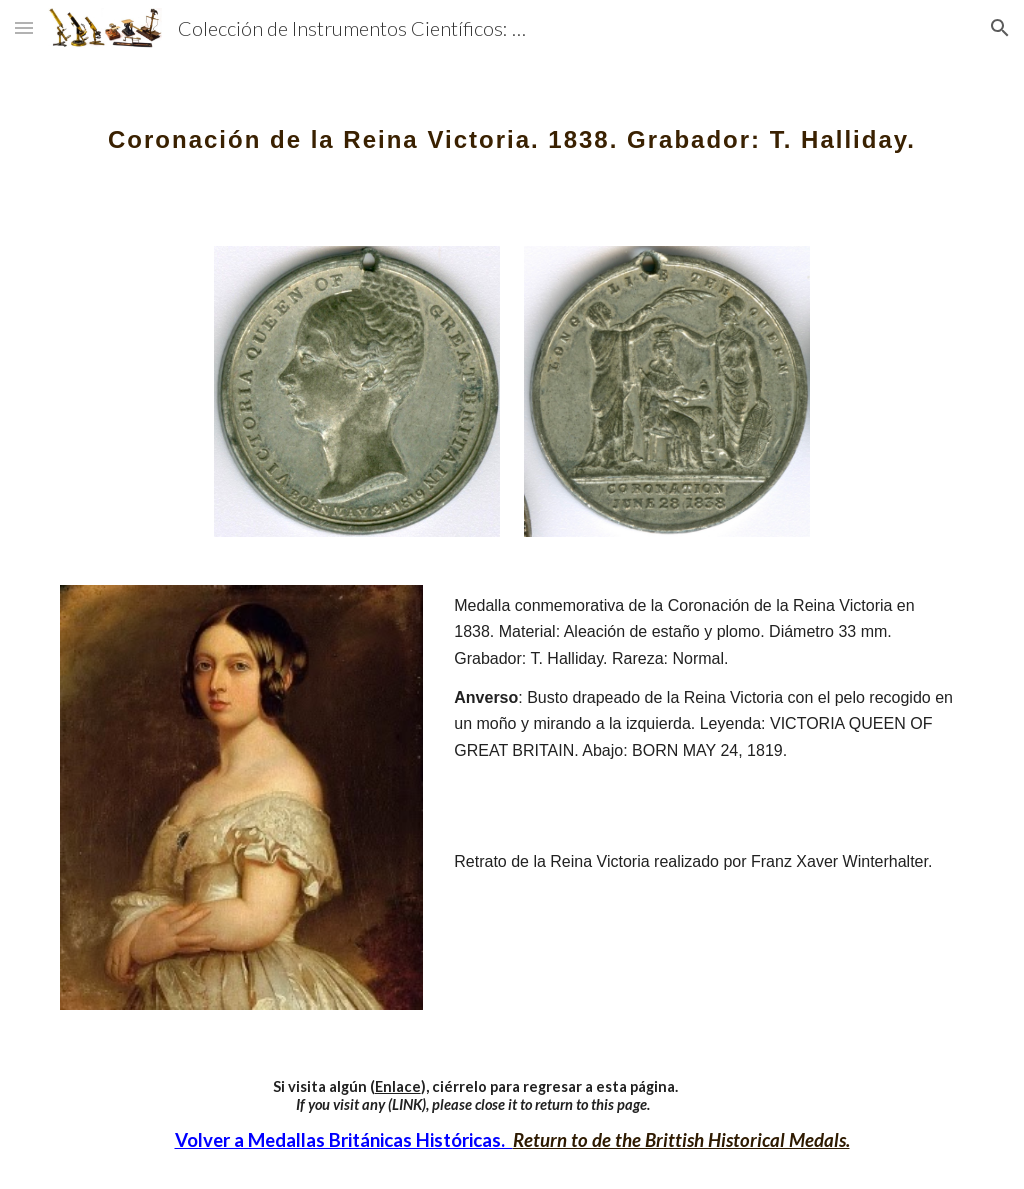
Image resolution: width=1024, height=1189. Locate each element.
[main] (512, 125)
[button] (24, 27)
